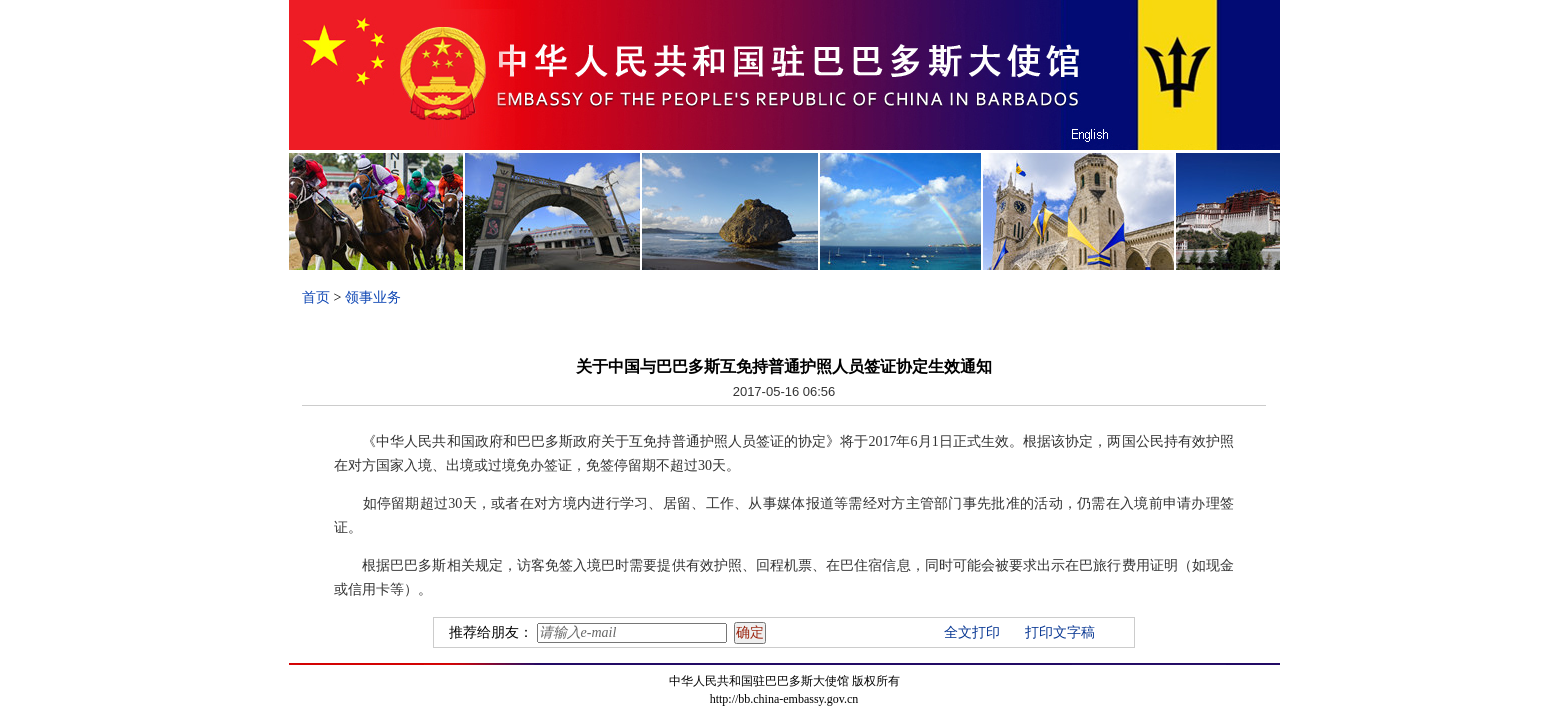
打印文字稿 (1060, 632)
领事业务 (373, 297)
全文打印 (972, 632)
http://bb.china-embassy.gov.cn (784, 699)
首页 (316, 297)
